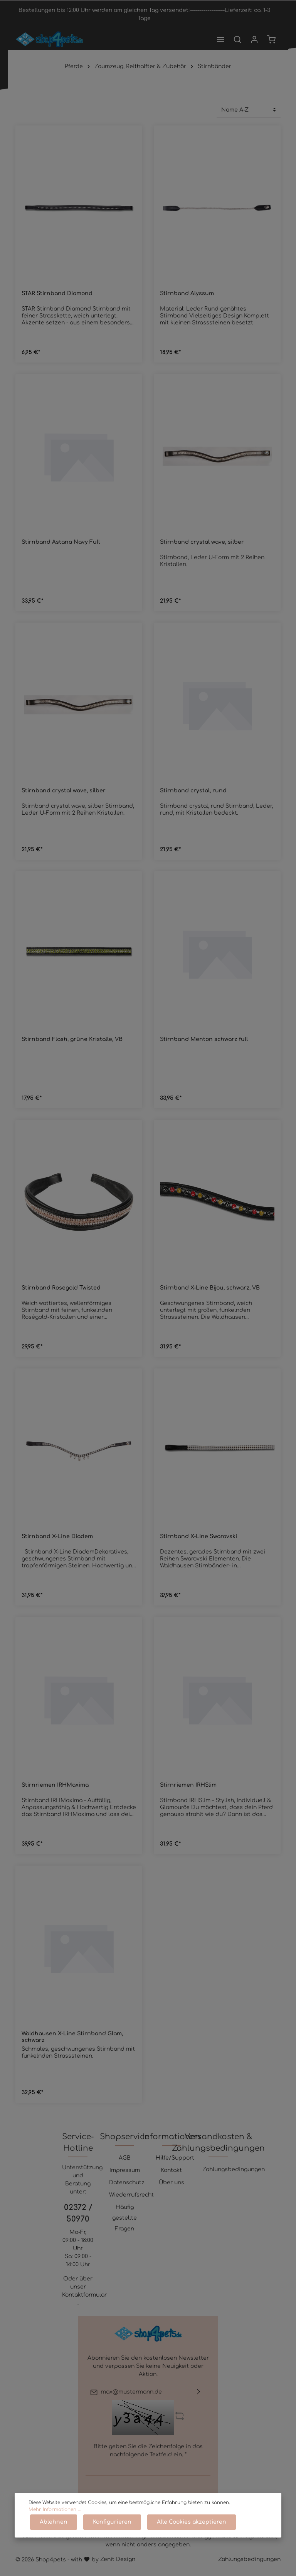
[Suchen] (237, 39)
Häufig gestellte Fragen (124, 2218)
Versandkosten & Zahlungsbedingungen (218, 2142)
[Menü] (220, 39)
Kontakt (171, 2170)
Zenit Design (117, 2559)
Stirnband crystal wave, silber (202, 542)
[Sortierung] (249, 110)
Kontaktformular (84, 2295)
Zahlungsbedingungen (233, 2169)
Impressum (124, 2170)
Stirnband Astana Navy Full (61, 542)
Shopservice (124, 2136)
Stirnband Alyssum (187, 293)
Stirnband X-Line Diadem (57, 1536)
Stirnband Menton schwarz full (204, 1039)
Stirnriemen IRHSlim (188, 1785)
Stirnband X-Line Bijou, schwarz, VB (210, 1288)
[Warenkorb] (271, 39)
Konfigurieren (112, 2522)
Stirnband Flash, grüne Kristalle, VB (72, 1039)
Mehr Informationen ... (55, 2509)
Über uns (171, 2182)
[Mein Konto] (254, 39)
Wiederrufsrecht (131, 2195)
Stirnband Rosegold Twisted (61, 1288)
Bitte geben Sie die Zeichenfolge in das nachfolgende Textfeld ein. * (148, 2450)
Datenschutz (127, 2182)
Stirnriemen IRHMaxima (55, 1785)
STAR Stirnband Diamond (57, 293)
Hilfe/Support (175, 2158)
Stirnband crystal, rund (193, 791)
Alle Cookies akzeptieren (191, 2522)
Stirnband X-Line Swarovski (198, 1536)
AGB (125, 2158)
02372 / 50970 (78, 2213)
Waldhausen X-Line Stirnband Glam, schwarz (72, 2037)
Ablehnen (53, 2522)
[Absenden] (198, 2392)
